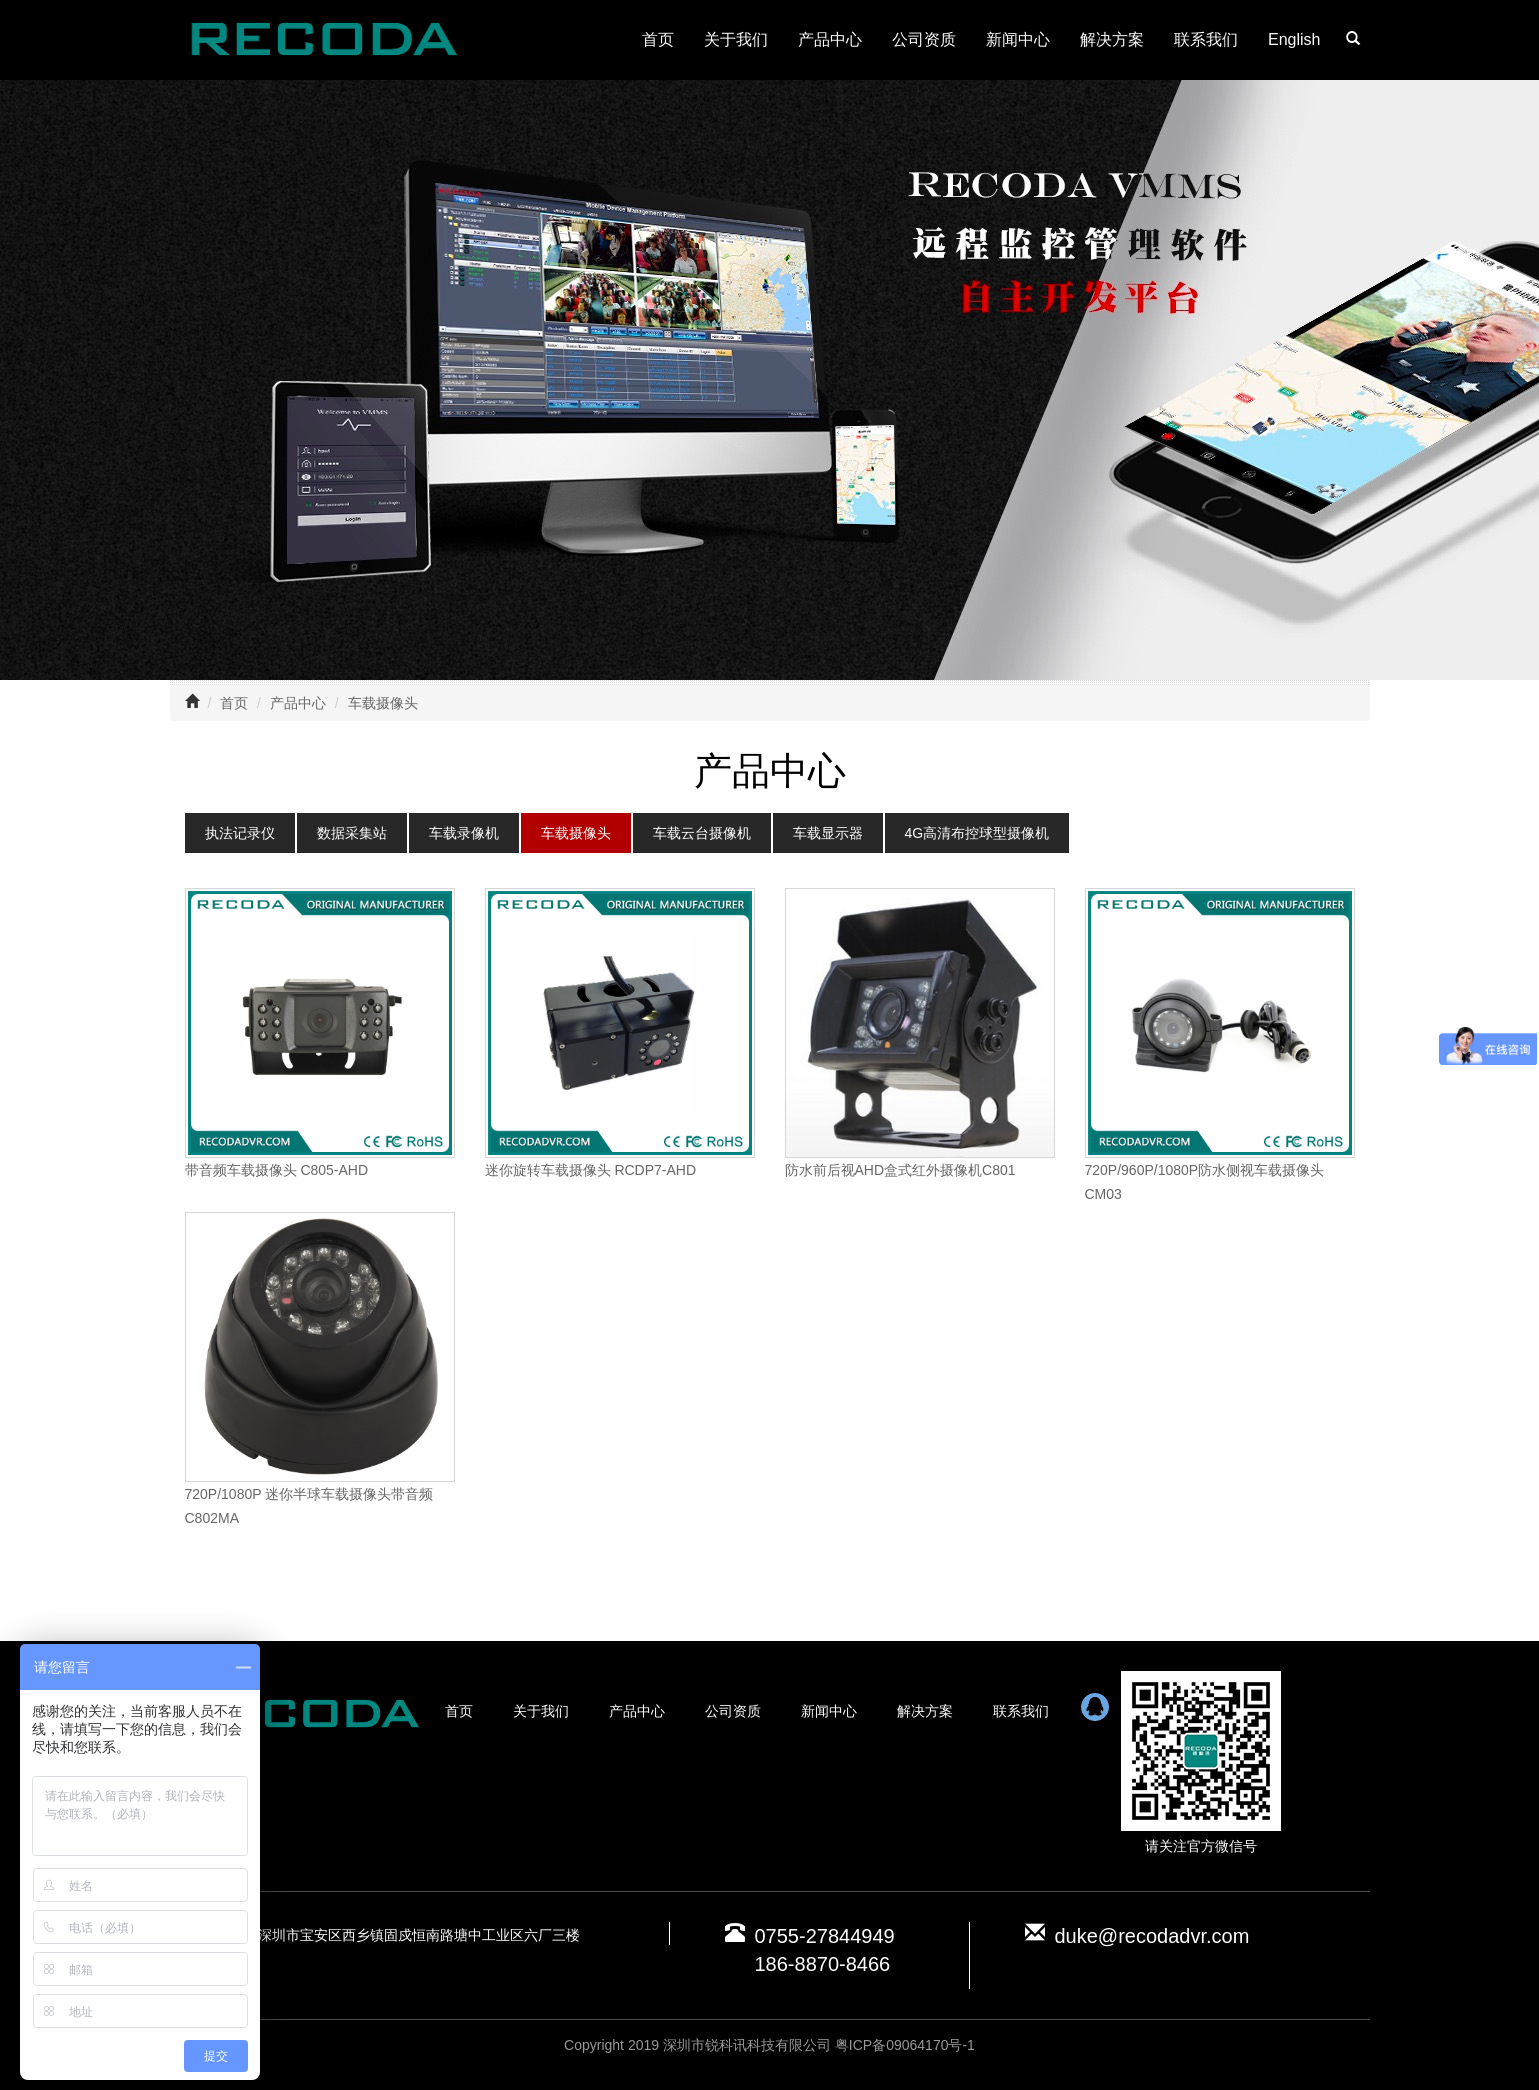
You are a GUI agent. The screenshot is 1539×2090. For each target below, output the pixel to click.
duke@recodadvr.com (1152, 1936)
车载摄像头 (383, 703)
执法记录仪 (240, 833)
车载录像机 (464, 833)
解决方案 (1112, 39)
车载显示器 (828, 833)
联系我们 (1206, 39)
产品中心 (830, 39)
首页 (658, 39)
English (1294, 39)
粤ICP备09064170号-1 (905, 2045)
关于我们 (736, 39)
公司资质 (924, 39)
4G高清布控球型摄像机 (977, 833)
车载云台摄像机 (702, 833)
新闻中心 (1018, 39)
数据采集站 (352, 833)
